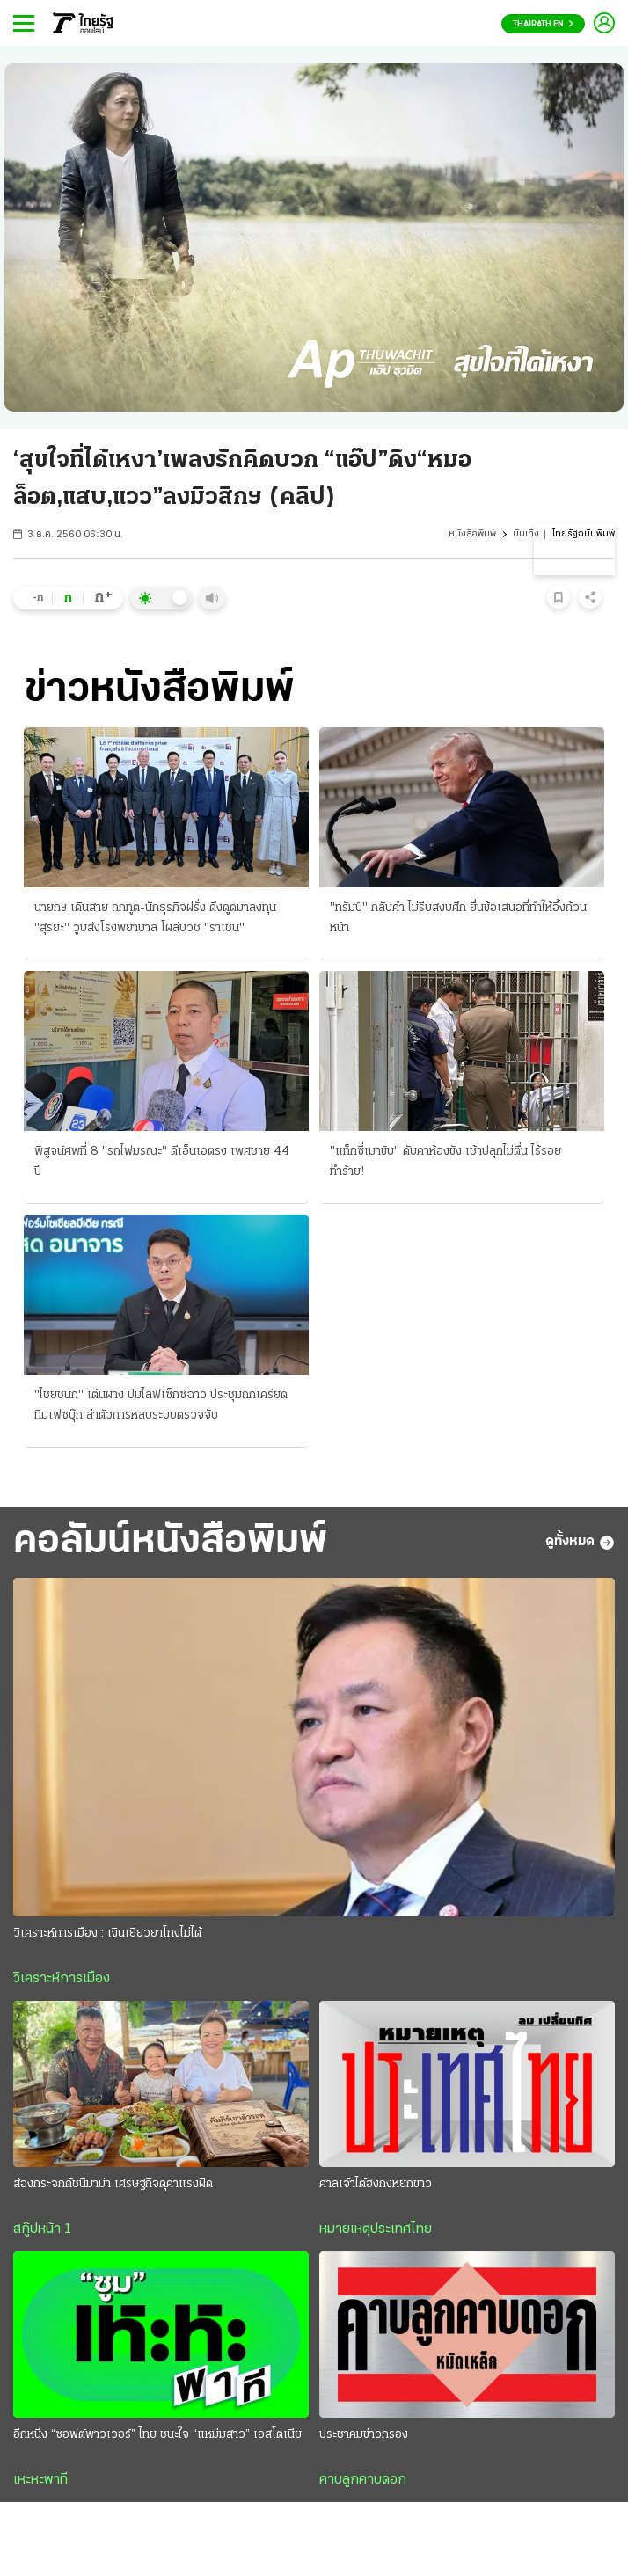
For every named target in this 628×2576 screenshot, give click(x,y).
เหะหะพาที (40, 2482)
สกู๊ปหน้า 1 (42, 2231)
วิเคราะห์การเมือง (61, 1981)
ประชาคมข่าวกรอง (363, 2436)
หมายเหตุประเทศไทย (375, 2231)
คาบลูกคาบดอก (362, 2482)
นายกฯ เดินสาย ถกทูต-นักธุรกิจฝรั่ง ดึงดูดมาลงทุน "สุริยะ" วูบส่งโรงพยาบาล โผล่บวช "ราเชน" (155, 918)
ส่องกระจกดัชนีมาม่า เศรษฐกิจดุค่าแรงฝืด (113, 2186)
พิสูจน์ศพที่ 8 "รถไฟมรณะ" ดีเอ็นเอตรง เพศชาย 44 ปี (161, 1162)
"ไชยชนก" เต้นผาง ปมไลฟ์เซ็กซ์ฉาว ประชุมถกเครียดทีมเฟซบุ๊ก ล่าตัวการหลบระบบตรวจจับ (161, 1405)
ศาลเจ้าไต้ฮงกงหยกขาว (375, 2186)
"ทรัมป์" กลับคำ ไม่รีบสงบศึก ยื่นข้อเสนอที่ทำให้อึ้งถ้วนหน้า (458, 918)
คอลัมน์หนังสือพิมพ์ (176, 1543)
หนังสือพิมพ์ (472, 534)
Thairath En (543, 24)
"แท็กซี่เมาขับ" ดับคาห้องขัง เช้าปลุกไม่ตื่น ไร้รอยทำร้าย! (445, 1162)
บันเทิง (526, 534)
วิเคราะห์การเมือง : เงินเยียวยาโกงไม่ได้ (107, 1935)
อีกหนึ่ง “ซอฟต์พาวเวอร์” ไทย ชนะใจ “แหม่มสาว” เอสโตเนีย (157, 2436)
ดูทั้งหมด (580, 1543)
